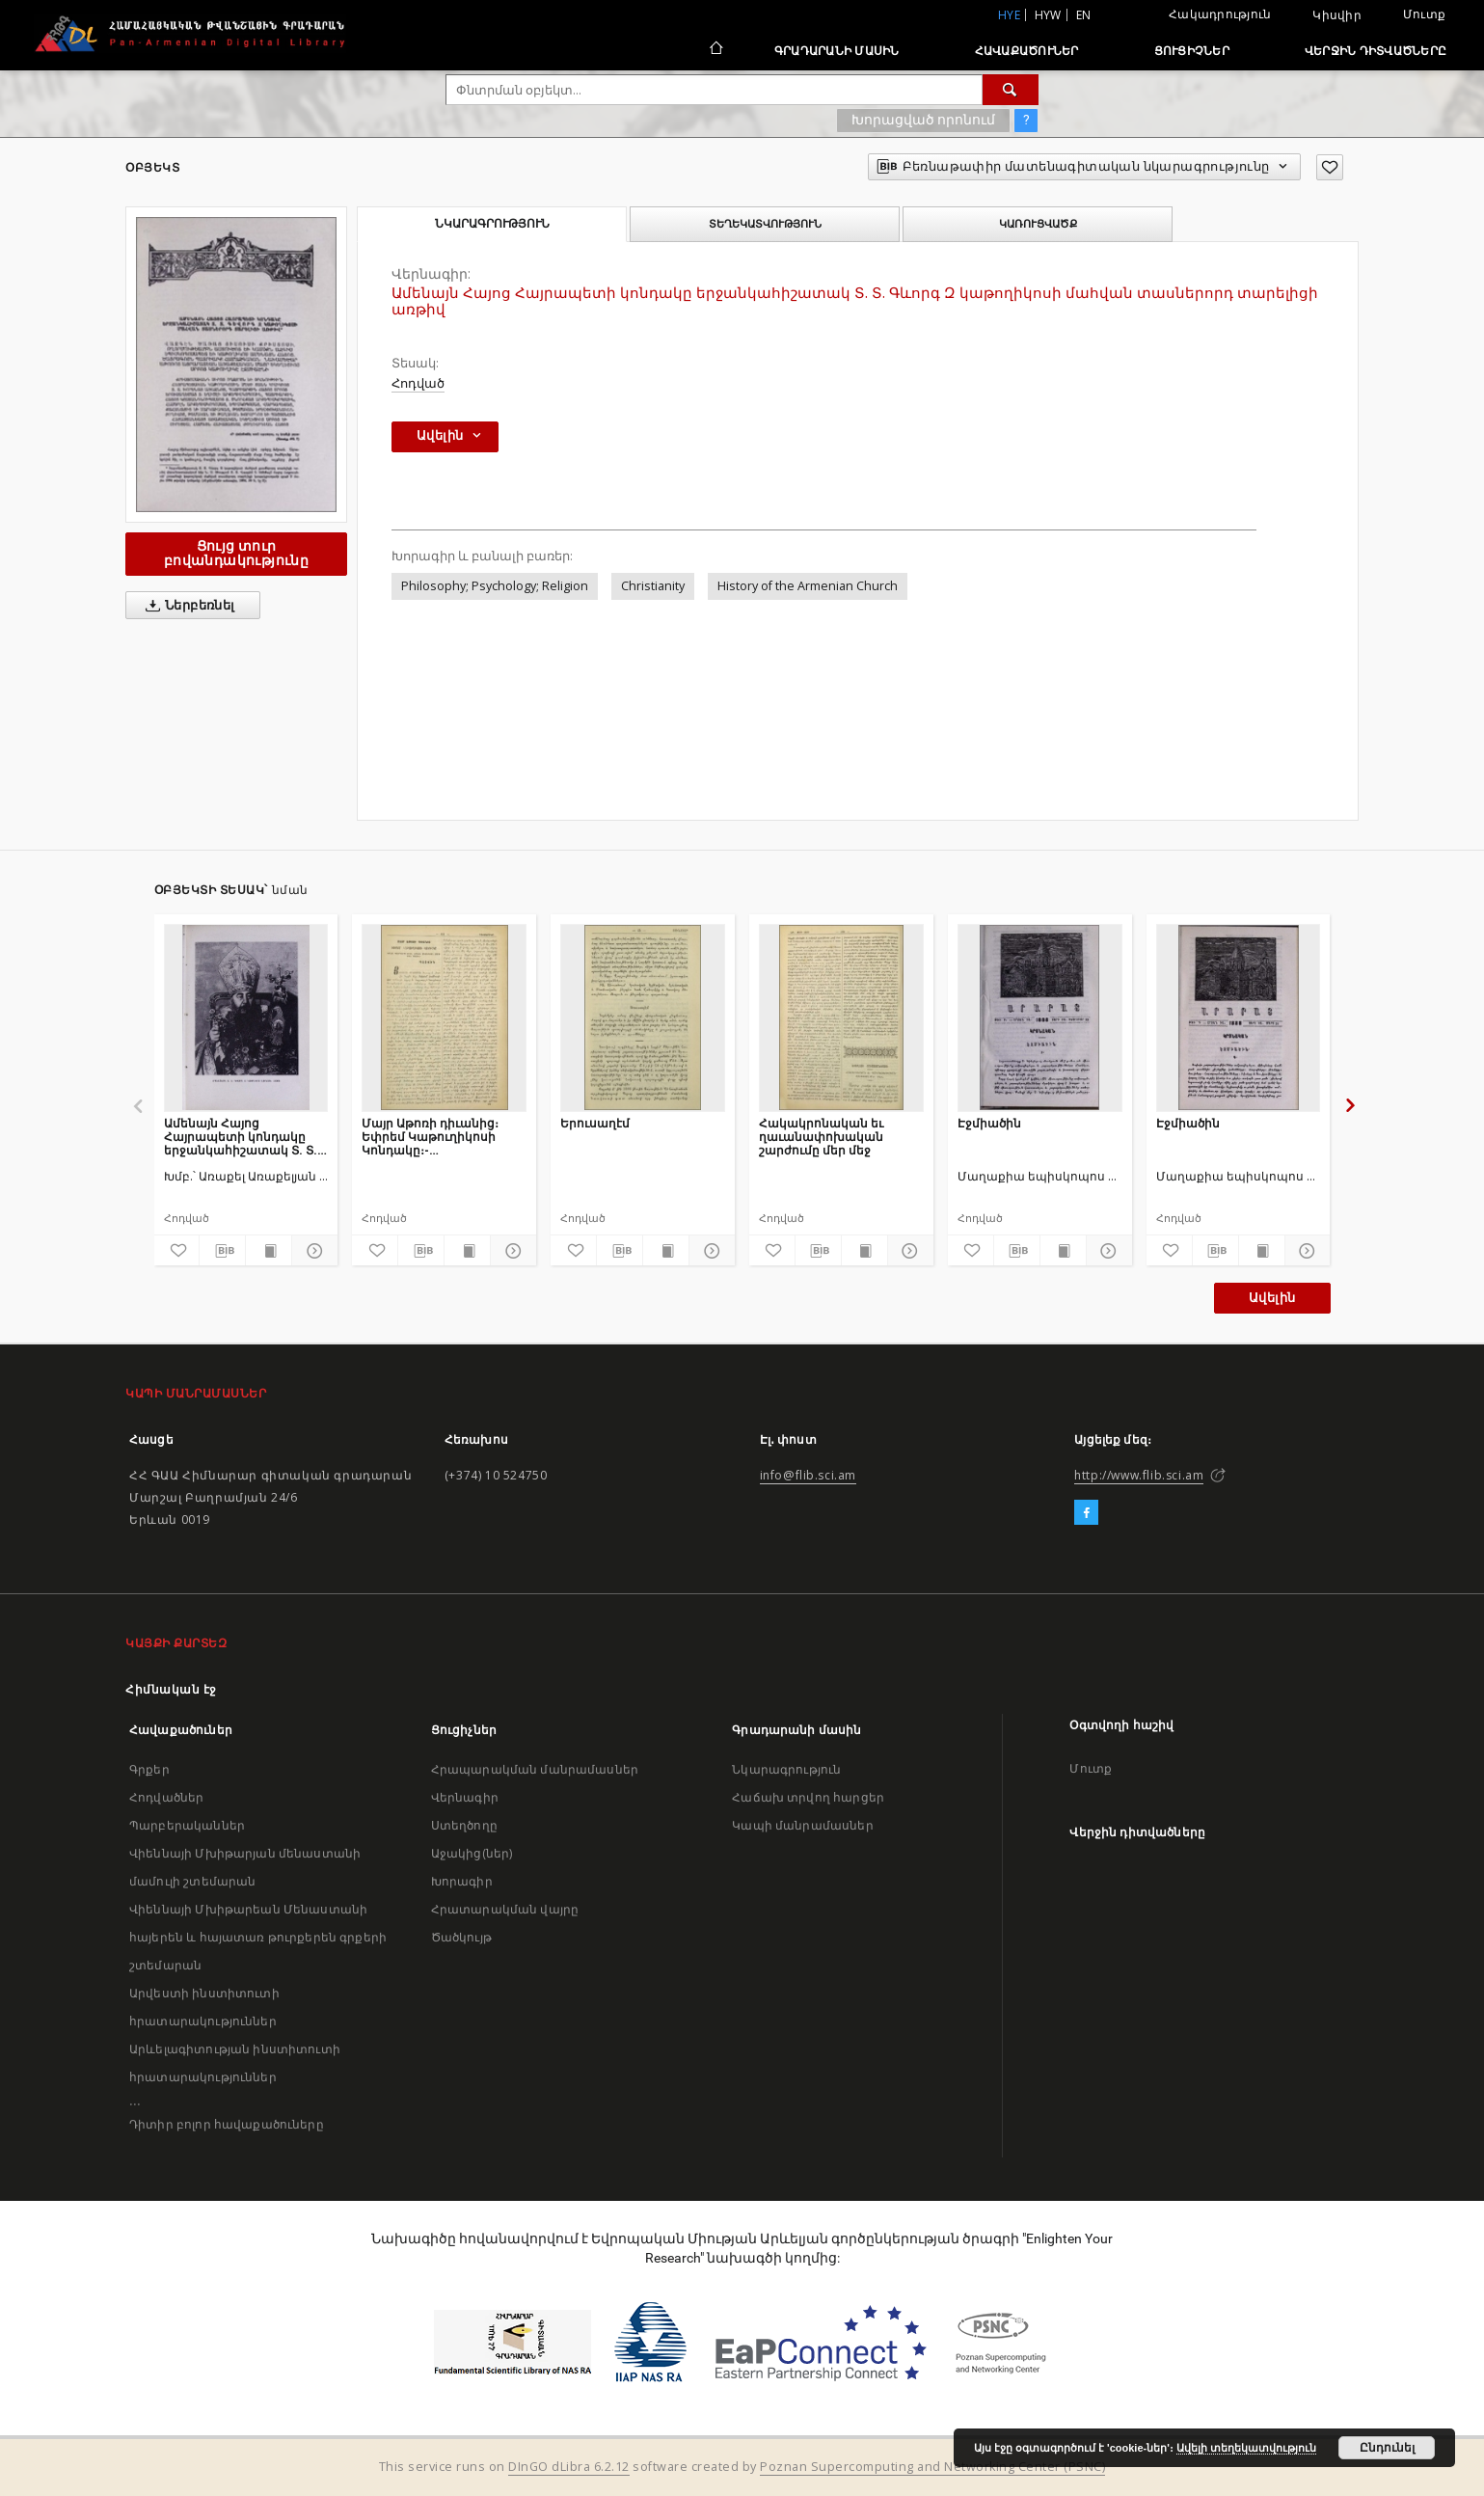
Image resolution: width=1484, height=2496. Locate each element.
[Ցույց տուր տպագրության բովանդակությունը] (268, 1250)
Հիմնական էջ (171, 1689)
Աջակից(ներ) (472, 1853)
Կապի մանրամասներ (802, 1825)
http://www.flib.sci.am (1138, 1475)
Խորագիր (462, 1881)
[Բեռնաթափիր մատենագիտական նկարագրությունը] (222, 1250)
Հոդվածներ (166, 1797)
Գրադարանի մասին (837, 50)
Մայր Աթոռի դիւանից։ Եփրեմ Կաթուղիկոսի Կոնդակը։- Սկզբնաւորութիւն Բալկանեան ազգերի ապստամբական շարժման (430, 1136)
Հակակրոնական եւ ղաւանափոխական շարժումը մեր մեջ (821, 1136)
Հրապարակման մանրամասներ (534, 1769)
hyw (1048, 15)
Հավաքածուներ (1027, 50)
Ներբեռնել (186, 605)
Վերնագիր (465, 1797)
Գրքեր (149, 1769)
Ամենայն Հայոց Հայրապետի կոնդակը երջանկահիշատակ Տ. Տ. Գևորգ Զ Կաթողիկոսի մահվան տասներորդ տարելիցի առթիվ (240, 1136)
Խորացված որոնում (923, 119)
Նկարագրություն (786, 1769)
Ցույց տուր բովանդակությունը (236, 553)
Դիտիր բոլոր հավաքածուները (226, 2124)
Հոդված (418, 383)
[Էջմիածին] (1039, 1017)
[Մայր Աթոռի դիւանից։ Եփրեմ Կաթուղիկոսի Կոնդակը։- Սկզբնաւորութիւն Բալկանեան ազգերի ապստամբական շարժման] (444, 1017)
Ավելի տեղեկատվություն (1246, 2448)
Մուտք (1424, 14)
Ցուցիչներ (1191, 50)
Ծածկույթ (461, 1937)
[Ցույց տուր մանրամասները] (312, 1250)
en (1084, 15)
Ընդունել (1387, 2448)
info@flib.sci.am (808, 1475)
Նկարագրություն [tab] (492, 224)
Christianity (653, 586)
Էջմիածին (989, 1123)
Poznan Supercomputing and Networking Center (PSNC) (932, 2466)
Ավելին (1272, 1297)
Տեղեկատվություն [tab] (765, 224)
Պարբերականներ (187, 1825)
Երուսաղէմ (595, 1123)
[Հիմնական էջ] (715, 50)
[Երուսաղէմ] (642, 1017)
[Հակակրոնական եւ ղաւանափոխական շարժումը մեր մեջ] (841, 1017)
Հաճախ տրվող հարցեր (808, 1797)
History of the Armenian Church (807, 586)
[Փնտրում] (1011, 89)
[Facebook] (1086, 1513)
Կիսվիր (1337, 15)
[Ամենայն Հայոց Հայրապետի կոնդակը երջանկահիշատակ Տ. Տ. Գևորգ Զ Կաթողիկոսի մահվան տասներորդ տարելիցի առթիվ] (246, 1017)
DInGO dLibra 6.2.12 (569, 2466)
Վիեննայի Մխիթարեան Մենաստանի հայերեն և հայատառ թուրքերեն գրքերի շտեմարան (258, 1937)
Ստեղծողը (464, 1825)
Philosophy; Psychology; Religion (494, 586)
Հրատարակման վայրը (505, 1909)
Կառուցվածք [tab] (1038, 224)
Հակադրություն (1220, 14)
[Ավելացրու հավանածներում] (1329, 167)
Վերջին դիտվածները (1375, 50)
